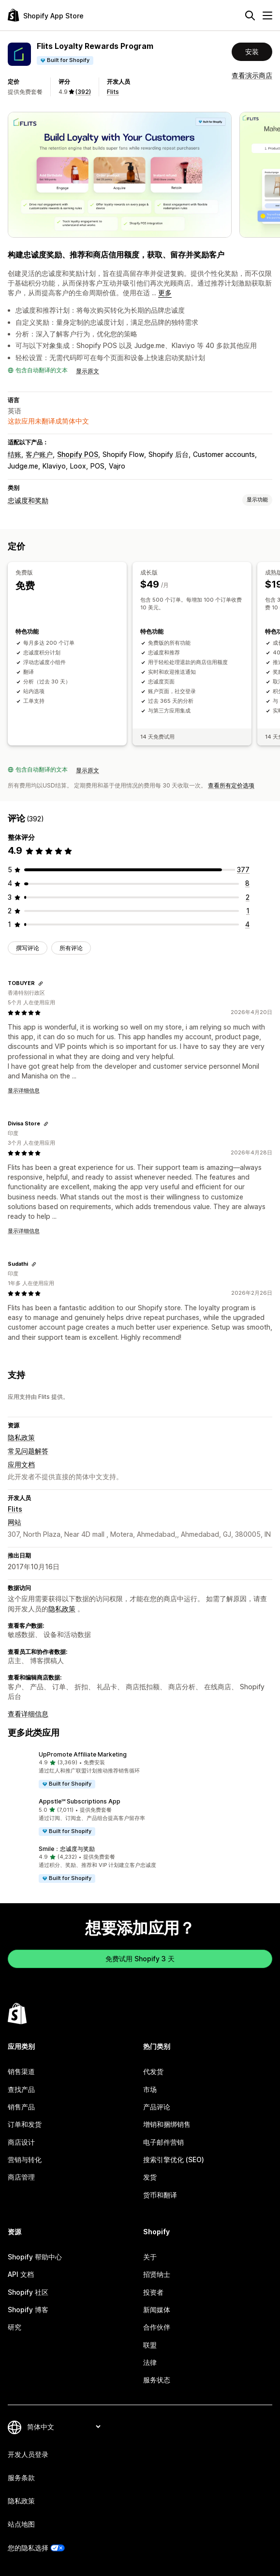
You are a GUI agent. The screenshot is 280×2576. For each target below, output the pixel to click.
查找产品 (21, 2089)
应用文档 (21, 1464)
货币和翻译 (160, 2195)
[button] (140, 1769)
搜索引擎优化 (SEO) (173, 2159)
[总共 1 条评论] (248, 911)
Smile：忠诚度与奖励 (67, 1848)
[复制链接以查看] (40, 983)
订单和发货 (25, 2124)
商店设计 (21, 2142)
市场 (150, 2089)
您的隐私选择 (28, 2548)
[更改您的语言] (63, 2426)
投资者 (153, 2292)
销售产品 (21, 2107)
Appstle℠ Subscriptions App (79, 1801)
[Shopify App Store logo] (46, 15)
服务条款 (21, 2477)
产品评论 (156, 2107)
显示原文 (87, 371)
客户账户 (39, 454)
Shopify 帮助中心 (35, 2257)
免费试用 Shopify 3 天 (140, 1959)
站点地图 (21, 2524)
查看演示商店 (252, 75)
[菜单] (267, 15)
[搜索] (250, 15)
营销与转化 (25, 2159)
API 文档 (21, 2274)
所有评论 (71, 948)
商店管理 (21, 2177)
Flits (113, 91)
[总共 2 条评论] (248, 897)
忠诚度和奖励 (28, 500)
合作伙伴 (156, 2327)
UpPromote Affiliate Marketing (83, 1754)
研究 (14, 2327)
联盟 (150, 2345)
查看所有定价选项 (231, 785)
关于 (150, 2257)
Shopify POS (77, 454)
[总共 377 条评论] (243, 869)
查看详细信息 (28, 1714)
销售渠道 (21, 2071)
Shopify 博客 (28, 2309)
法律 (150, 2362)
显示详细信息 (24, 1090)
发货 (150, 2177)
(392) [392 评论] (83, 91)
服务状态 (156, 2380)
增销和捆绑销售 (167, 2124)
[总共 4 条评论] (247, 924)
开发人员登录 (28, 2454)
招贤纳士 (156, 2274)
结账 (14, 454)
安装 (252, 51)
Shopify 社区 (28, 2292)
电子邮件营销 (163, 2142)
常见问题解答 (28, 1451)
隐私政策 (21, 1437)
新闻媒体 (156, 2309)
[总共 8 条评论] (247, 883)
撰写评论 (27, 948)
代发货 (153, 2071)
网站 (14, 1522)
